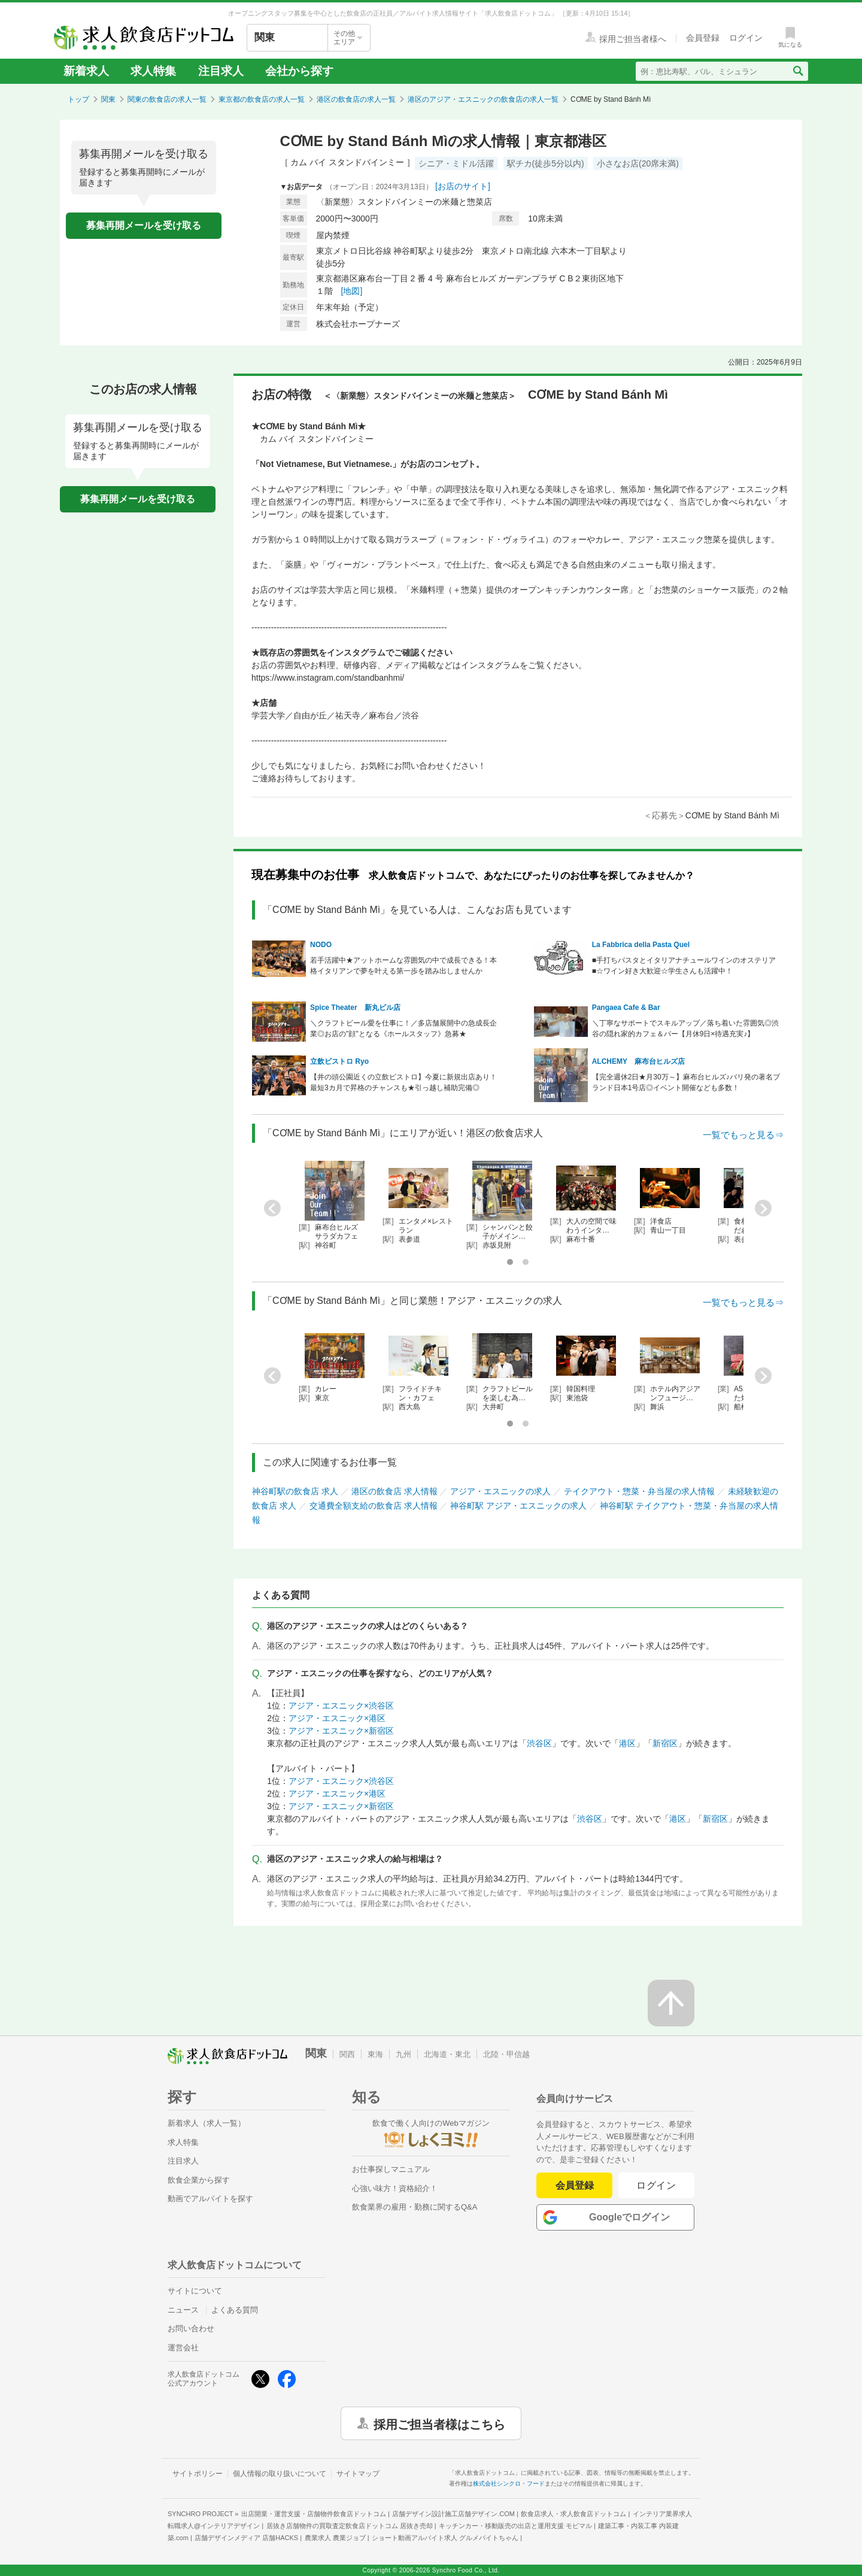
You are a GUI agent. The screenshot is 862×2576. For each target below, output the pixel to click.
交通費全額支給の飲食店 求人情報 (373, 1505)
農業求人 (335, 2537)
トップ (78, 99)
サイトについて (195, 2290)
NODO (321, 944)
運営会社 (183, 2347)
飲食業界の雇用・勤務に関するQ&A (414, 2206)
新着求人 (86, 71)
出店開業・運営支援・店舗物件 (313, 2513)
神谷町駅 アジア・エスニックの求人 (518, 1505)
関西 (347, 2054)
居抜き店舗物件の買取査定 (349, 2525)
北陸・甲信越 (506, 2054)
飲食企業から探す (199, 2180)
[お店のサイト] (462, 186)
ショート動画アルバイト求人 (445, 2537)
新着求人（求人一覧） (206, 2123)
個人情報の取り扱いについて (279, 2473)
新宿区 (665, 1743)
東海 (375, 2054)
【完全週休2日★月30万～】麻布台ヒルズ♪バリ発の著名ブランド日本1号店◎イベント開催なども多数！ (686, 1082)
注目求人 (221, 71)
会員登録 (575, 2185)
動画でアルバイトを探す (210, 2198)
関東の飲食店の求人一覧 (167, 99)
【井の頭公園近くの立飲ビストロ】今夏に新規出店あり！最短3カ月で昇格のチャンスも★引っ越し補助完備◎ (403, 1082)
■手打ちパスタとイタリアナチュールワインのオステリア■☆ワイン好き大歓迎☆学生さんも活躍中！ (684, 965)
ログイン (656, 2185)
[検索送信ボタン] (797, 71)
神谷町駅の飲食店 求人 (295, 1491)
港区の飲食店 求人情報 (394, 1491)
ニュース (183, 2309)
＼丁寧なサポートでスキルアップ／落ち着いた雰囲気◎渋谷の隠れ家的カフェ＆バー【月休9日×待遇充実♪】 (685, 1028)
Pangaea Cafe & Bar (626, 1007)
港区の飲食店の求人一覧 (356, 99)
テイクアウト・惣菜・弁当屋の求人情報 (639, 1491)
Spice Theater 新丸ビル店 (355, 1007)
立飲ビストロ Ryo (339, 1061)
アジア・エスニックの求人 (500, 1491)
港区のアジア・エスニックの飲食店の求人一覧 (483, 99)
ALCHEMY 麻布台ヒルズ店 (638, 1061)
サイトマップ (358, 2473)
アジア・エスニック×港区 (337, 1718)
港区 (627, 1743)
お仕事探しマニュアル (391, 2169)
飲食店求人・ (573, 2513)
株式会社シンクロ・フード (509, 2483)
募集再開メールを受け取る (143, 225)
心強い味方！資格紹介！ (395, 2188)
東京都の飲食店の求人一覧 (261, 99)
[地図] (352, 291)
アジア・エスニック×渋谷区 (341, 1705)
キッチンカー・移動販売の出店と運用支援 (515, 2525)
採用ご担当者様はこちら (439, 2423)
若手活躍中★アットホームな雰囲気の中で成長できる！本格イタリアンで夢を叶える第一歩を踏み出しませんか (403, 965)
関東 (108, 99)
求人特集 (153, 71)
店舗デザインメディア (246, 2537)
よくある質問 (234, 2309)
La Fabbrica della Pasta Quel (641, 944)
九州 (403, 2054)
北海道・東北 (447, 2054)
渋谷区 (539, 1743)
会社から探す (299, 71)
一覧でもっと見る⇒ (743, 1135)
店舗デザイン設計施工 (453, 2513)
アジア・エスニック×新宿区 (341, 1730)
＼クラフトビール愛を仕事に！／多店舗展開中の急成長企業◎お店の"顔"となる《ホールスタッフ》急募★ (403, 1028)
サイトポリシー (197, 2473)
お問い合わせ (191, 2328)
